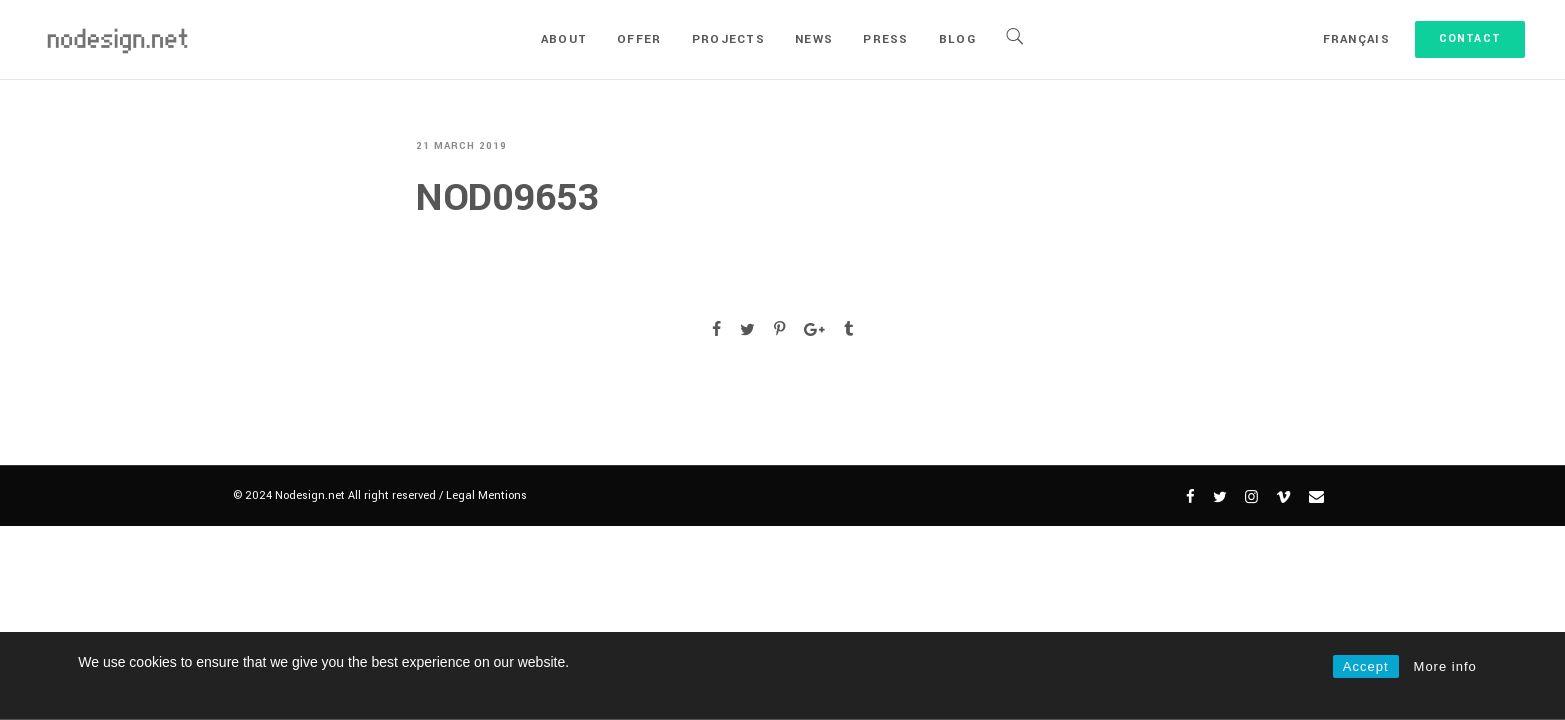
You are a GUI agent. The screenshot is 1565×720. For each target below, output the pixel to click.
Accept (1366, 666)
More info (1445, 666)
